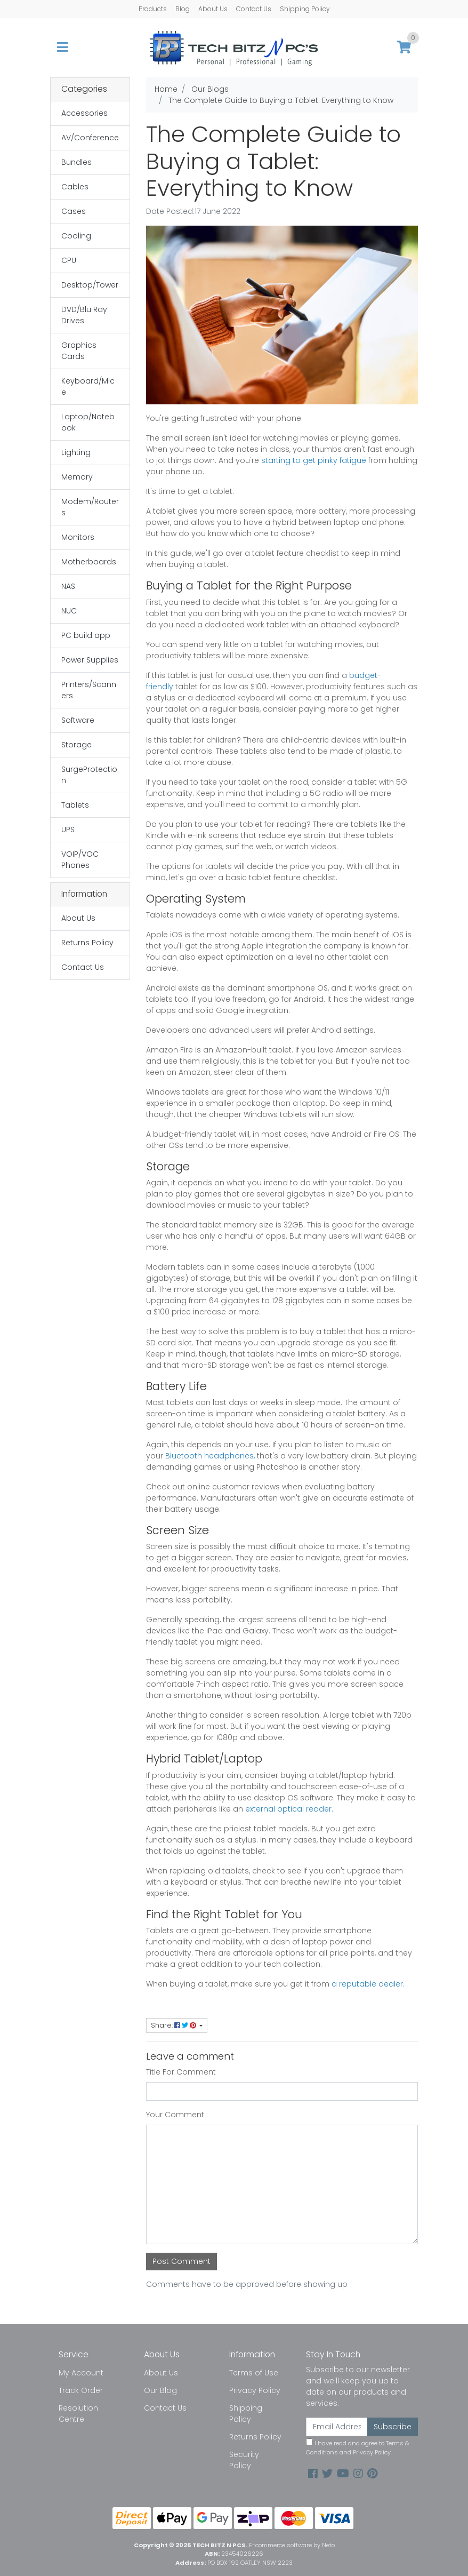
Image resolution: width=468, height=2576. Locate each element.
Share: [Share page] (174, 2025)
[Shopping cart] (404, 47)
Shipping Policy (305, 8)
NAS (68, 586)
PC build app (85, 635)
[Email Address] (337, 2427)
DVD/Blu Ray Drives (84, 315)
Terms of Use (253, 2372)
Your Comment (175, 2114)
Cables (74, 186)
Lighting (76, 452)
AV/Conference (90, 137)
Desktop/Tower (89, 285)
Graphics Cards (78, 351)
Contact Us (253, 8)
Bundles (76, 162)
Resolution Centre (78, 2414)
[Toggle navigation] (62, 47)
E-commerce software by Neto (292, 2545)
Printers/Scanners (88, 690)
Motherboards (88, 561)
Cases (73, 211)
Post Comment (181, 2261)
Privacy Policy (254, 2390)
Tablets (75, 805)
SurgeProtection (89, 775)
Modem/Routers (90, 507)
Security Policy (244, 2460)
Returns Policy (87, 942)
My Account (81, 2372)
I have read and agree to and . (357, 2447)
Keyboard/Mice (88, 386)
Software (77, 720)
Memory (77, 477)
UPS (68, 829)
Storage (76, 744)
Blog (182, 8)
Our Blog (160, 2390)
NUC (69, 610)
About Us (213, 8)
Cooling (76, 235)
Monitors (77, 537)
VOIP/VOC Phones (80, 860)
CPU (68, 260)
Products (153, 8)
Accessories (84, 113)
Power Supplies (89, 660)
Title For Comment (181, 2072)
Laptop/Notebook (88, 422)
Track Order (81, 2390)
